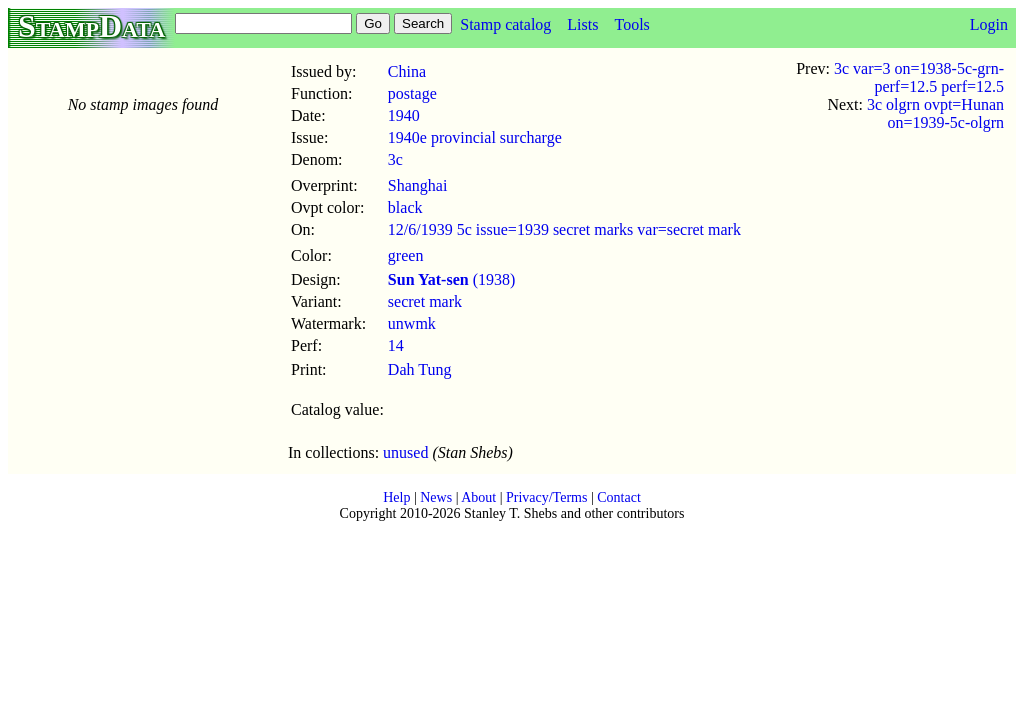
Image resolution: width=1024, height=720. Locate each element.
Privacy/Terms (546, 497)
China (407, 71)
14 (396, 345)
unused (405, 452)
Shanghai (418, 185)
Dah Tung (420, 369)
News (436, 497)
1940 (404, 115)
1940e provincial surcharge (475, 137)
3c (395, 159)
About (478, 497)
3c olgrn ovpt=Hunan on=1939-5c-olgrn (935, 113)
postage (412, 93)
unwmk (412, 323)
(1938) (451, 279)
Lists (582, 24)
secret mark (425, 301)
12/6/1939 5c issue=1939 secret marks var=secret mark (564, 229)
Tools (631, 24)
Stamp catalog (505, 24)
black (405, 207)
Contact (619, 497)
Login (989, 24)
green (406, 255)
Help (396, 497)
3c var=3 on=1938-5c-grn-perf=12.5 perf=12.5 (919, 77)
